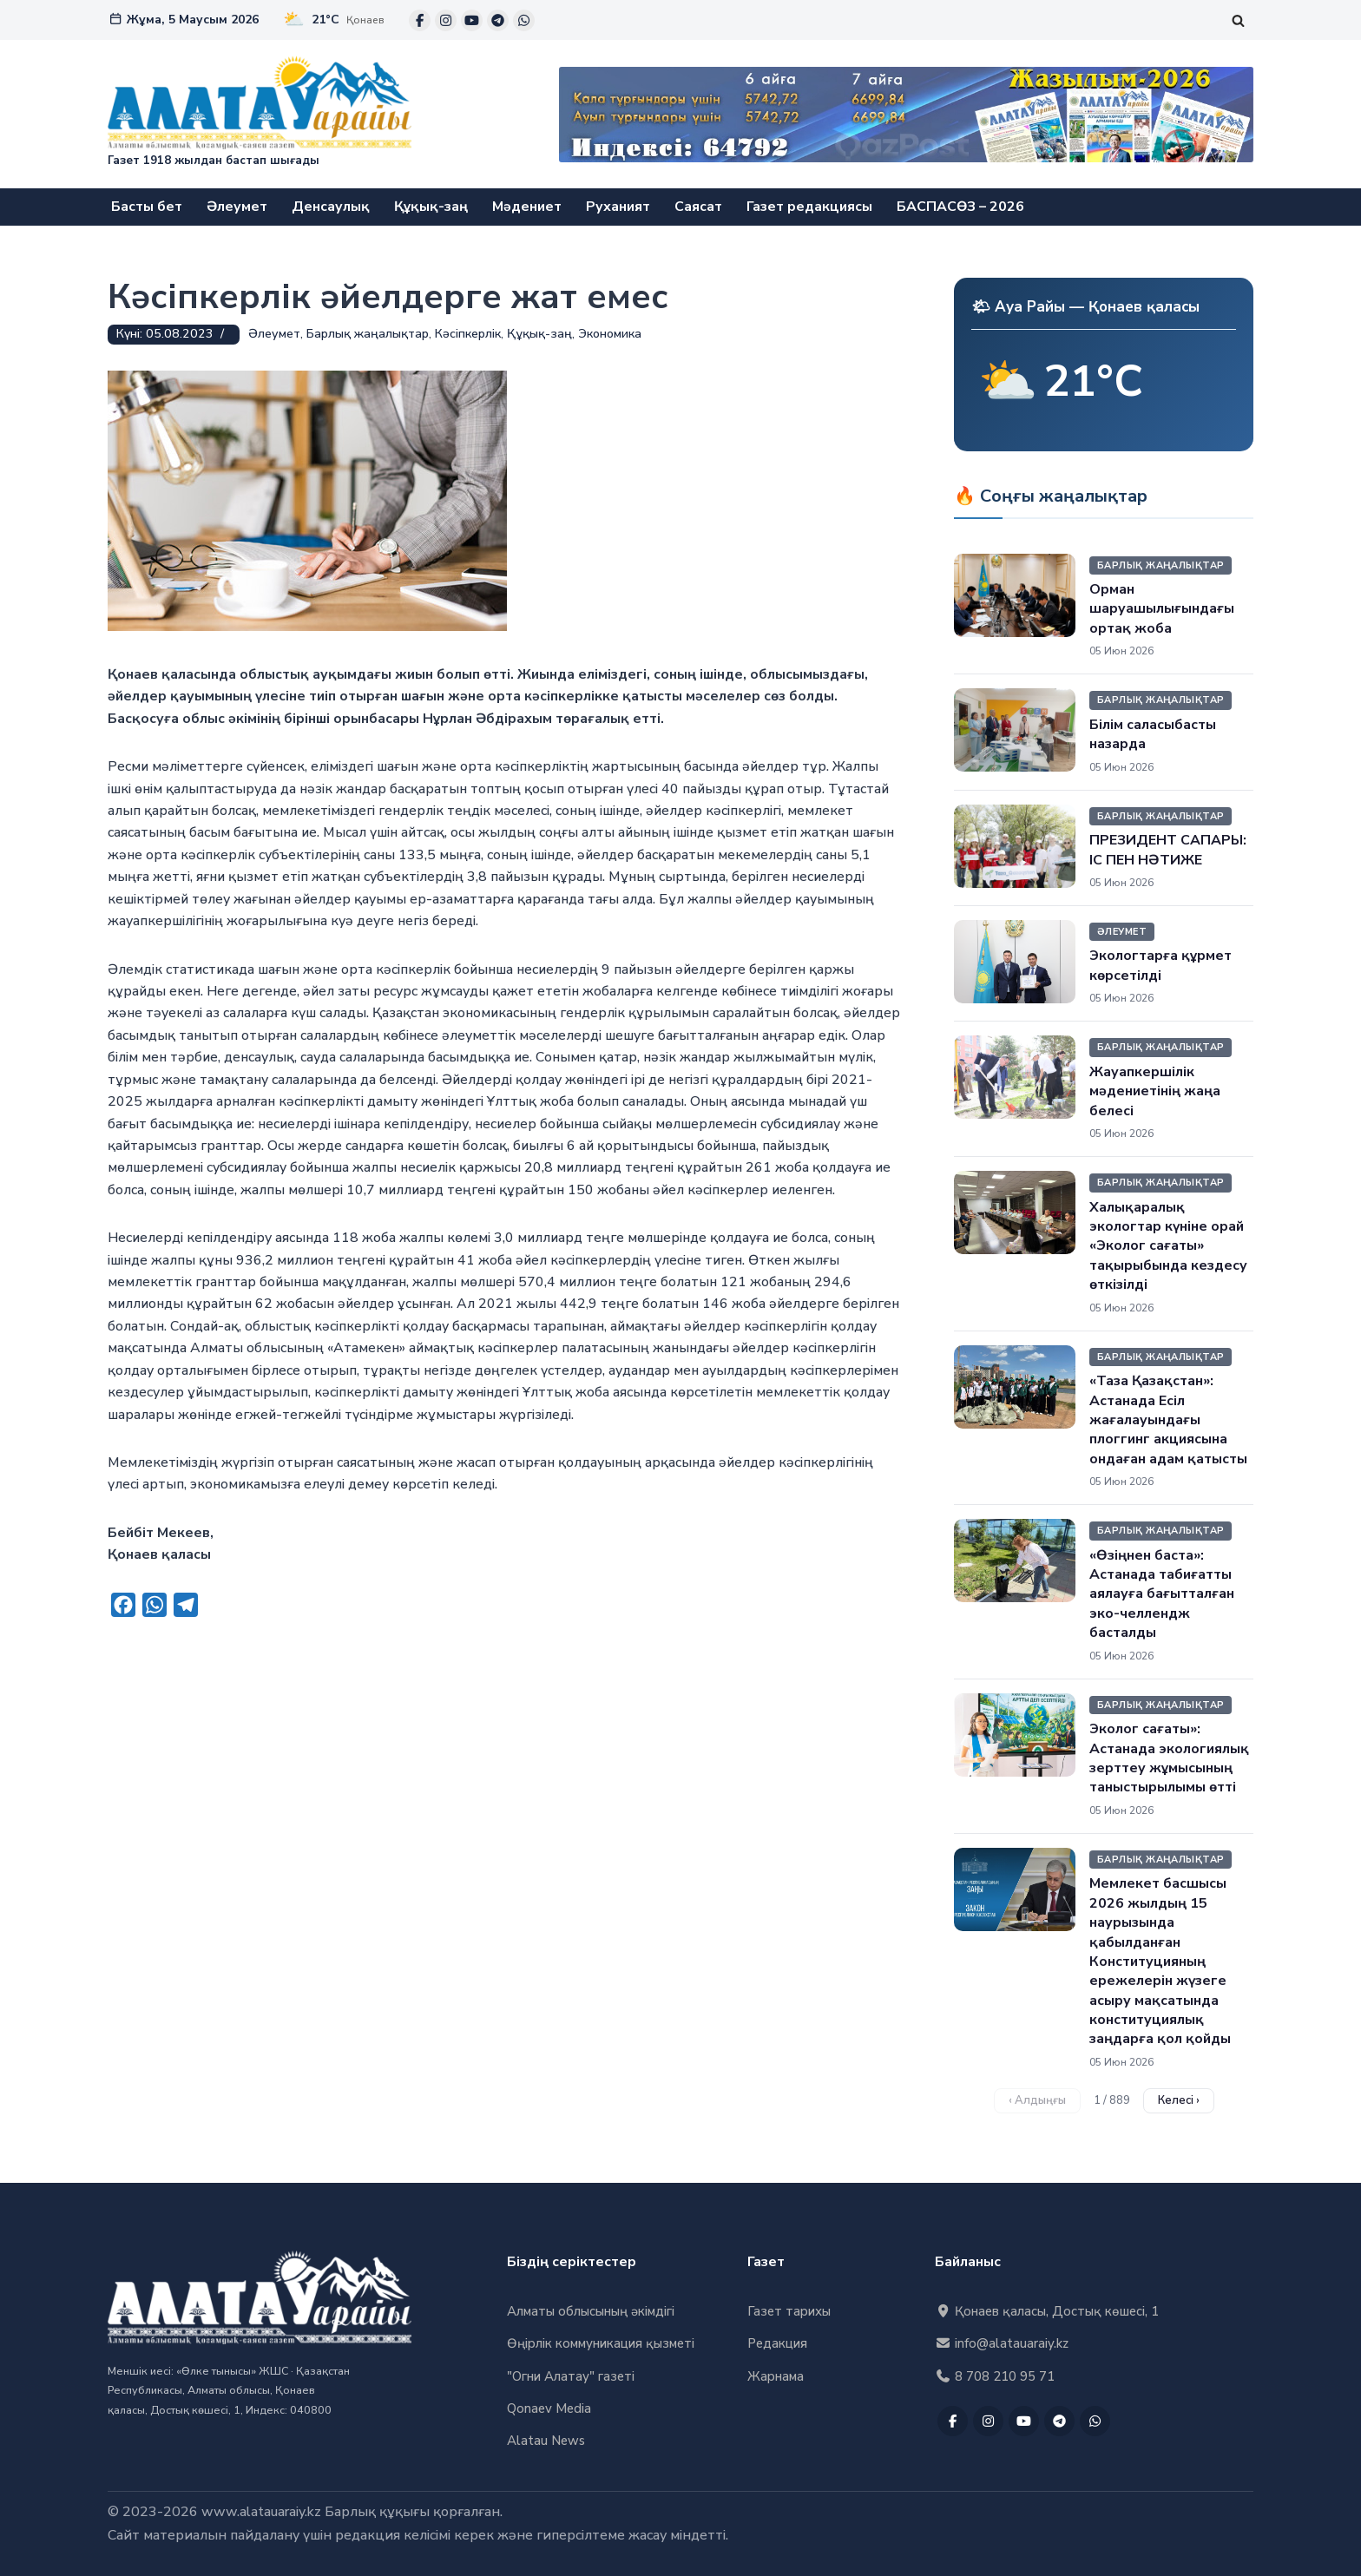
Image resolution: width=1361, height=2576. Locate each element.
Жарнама (775, 2376)
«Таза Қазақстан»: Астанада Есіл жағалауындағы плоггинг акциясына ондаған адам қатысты (1168, 1420)
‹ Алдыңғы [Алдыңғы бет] (1037, 2100)
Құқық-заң (432, 206)
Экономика (609, 334)
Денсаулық (332, 206)
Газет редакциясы (810, 206)
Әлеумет (237, 206)
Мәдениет (527, 206)
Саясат (699, 206)
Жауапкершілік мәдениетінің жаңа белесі (1154, 1091)
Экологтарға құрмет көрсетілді (1160, 966)
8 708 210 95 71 (995, 2376)
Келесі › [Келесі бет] (1179, 2100)
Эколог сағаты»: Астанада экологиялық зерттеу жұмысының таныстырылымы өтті (1169, 1758)
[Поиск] (1238, 20)
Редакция (777, 2344)
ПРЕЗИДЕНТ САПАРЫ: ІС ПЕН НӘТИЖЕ (1167, 850)
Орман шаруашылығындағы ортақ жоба (1161, 609)
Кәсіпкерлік (468, 334)
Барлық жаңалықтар (367, 334)
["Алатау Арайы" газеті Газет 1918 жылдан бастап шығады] (259, 114)
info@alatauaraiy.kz (1001, 2344)
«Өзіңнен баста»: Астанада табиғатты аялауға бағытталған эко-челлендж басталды (1161, 1594)
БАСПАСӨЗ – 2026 (961, 206)
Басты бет (146, 206)
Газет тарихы (789, 2312)
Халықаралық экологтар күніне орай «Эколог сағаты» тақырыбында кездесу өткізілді (1168, 1246)
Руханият (619, 206)
